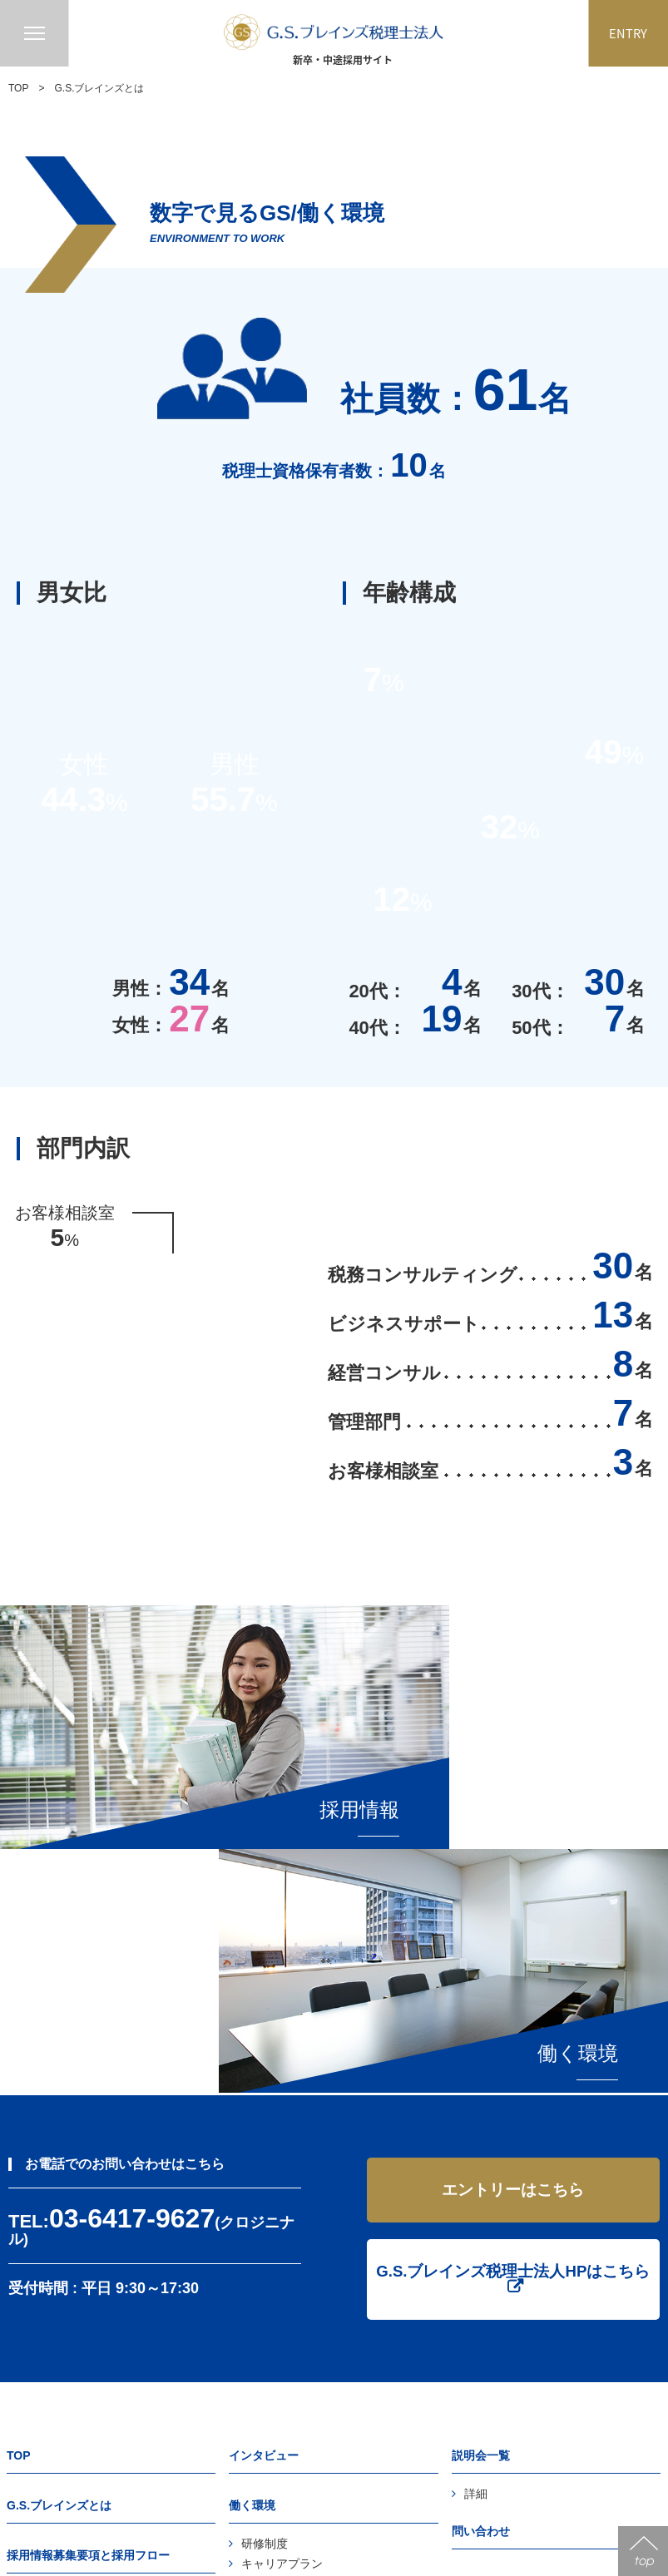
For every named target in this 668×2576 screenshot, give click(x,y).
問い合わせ (481, 2228)
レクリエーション (287, 2280)
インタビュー (264, 2152)
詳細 (475, 2191)
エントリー (481, 2278)
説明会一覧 (481, 2152)
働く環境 (252, 2202)
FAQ (30, 2290)
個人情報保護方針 (498, 2328)
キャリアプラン (282, 2260)
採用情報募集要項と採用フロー (88, 2252)
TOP (18, 88)
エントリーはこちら (513, 1884)
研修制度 (264, 2240)
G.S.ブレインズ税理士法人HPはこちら (513, 1967)
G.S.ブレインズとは (59, 2202)
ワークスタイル (282, 2320)
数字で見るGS (278, 2340)
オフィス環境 (276, 2300)
